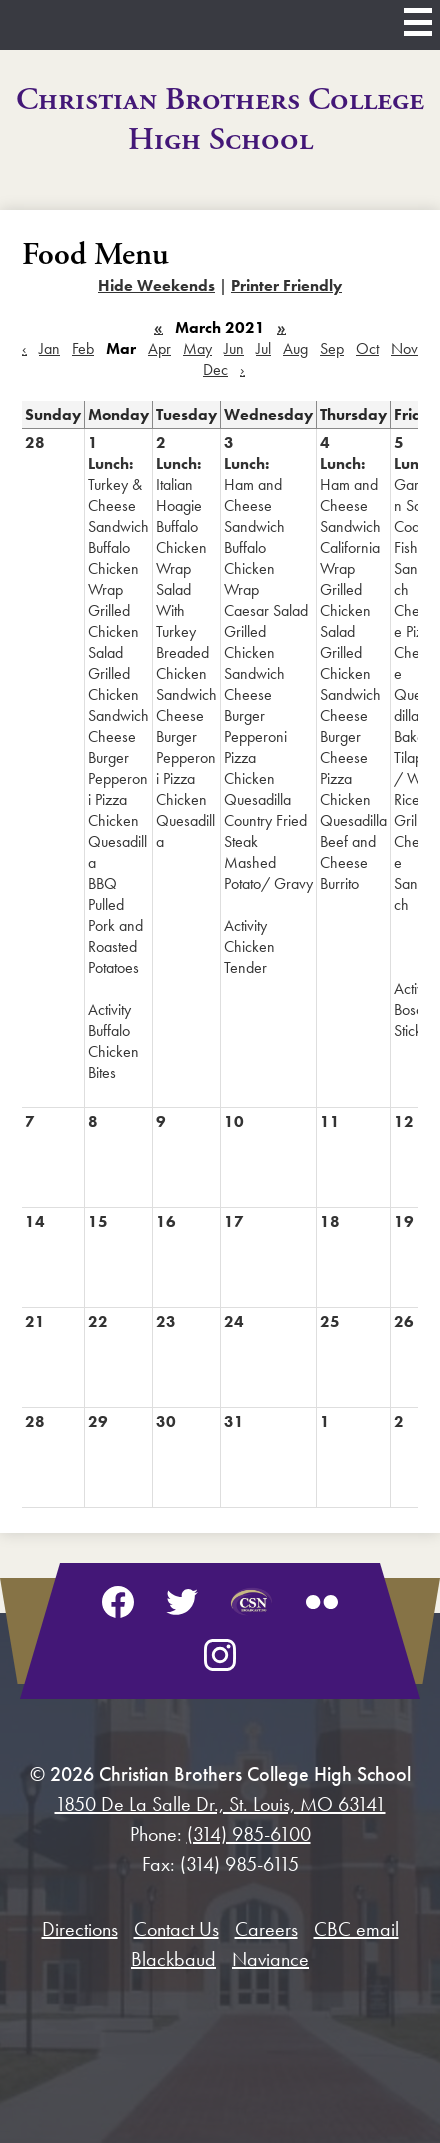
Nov (404, 348)
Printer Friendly (286, 285)
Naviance (270, 1959)
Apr (159, 348)
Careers (266, 1929)
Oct (367, 348)
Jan (49, 348)
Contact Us (176, 1929)
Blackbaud (173, 1959)
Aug (295, 348)
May (197, 348)
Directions (80, 1929)
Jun (234, 348)
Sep (332, 348)
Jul (263, 348)
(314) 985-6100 (249, 1834)
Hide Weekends (156, 285)
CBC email (356, 1929)
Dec (215, 369)
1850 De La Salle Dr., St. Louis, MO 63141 (220, 1804)
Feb (83, 348)
